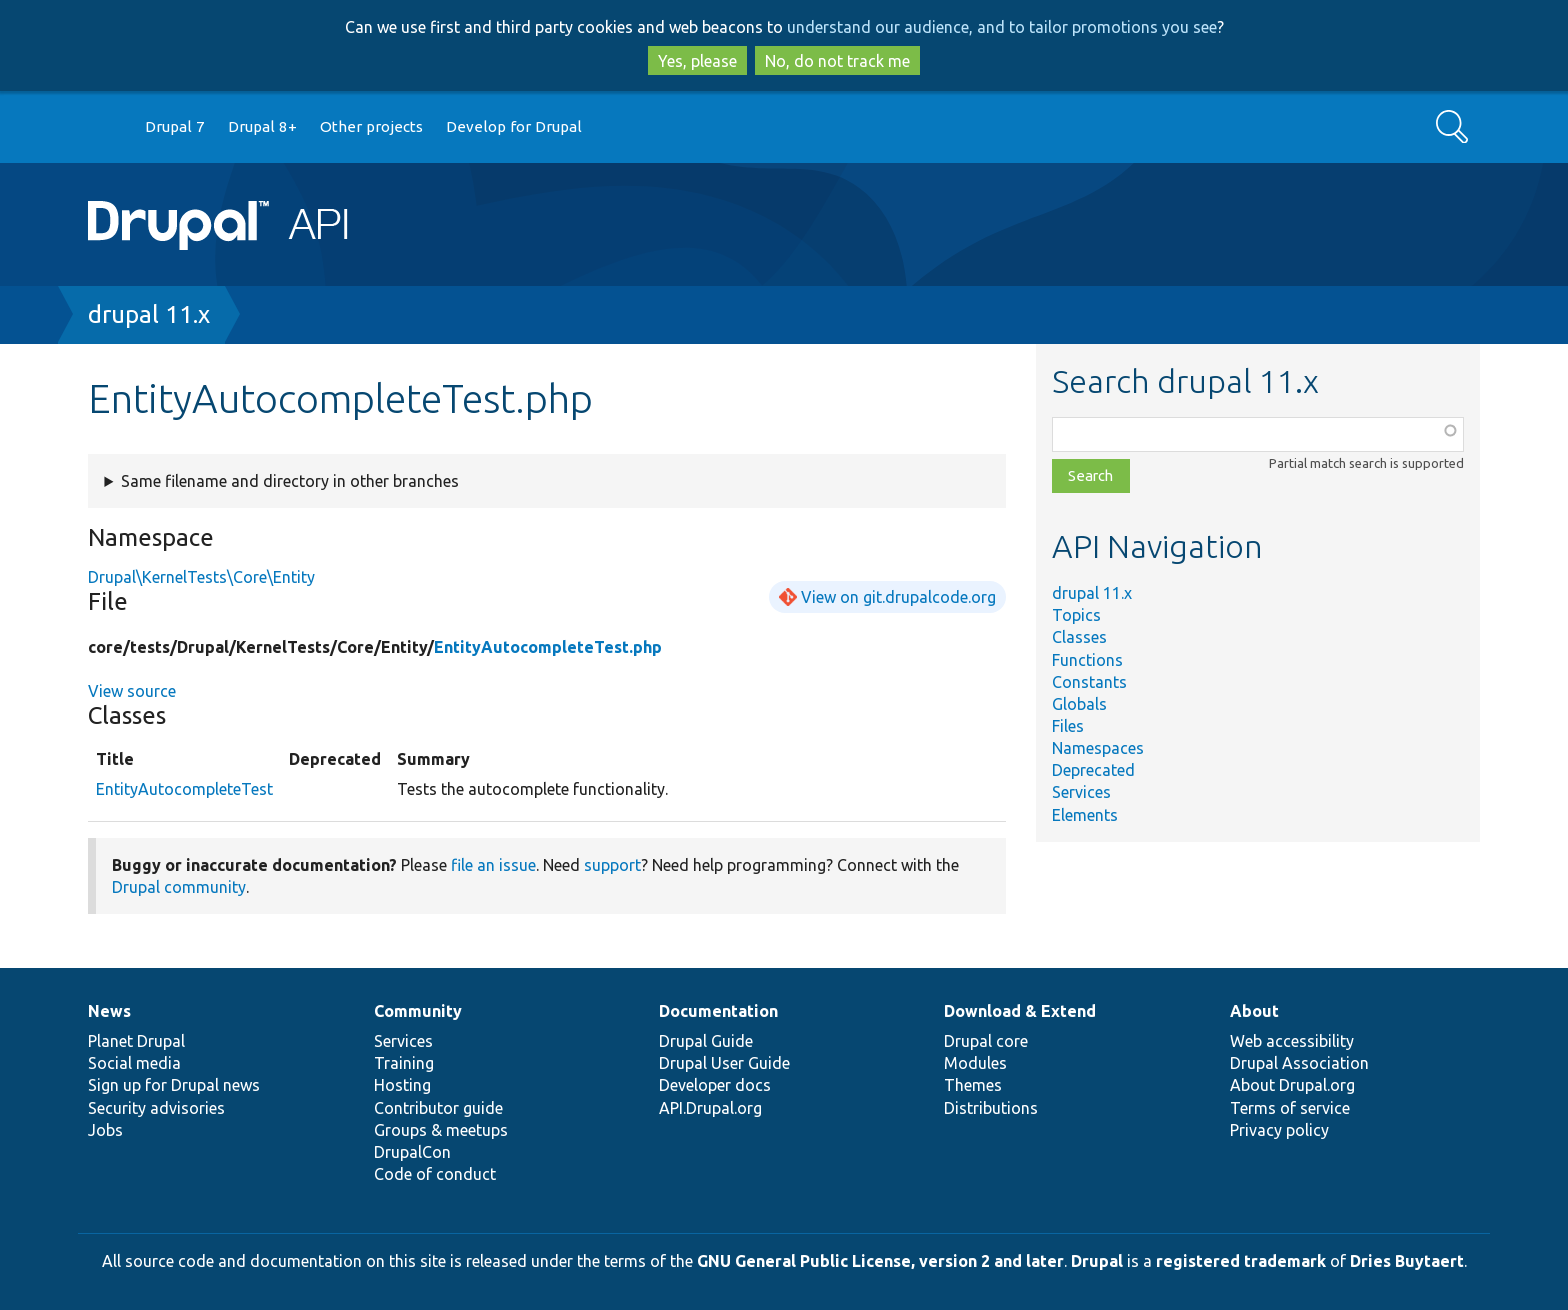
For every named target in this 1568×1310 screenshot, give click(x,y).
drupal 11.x (149, 314)
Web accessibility (1292, 1041)
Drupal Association (1299, 1063)
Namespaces (1098, 748)
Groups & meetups (441, 1130)
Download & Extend (1020, 1011)
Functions (1087, 660)
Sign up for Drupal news (174, 1085)
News (109, 1011)
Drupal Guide (706, 1041)
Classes (1079, 637)
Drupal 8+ (262, 126)
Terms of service (1290, 1108)
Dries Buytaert (1407, 1261)
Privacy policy (1279, 1130)
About (1254, 1011)
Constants (1089, 682)
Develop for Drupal (514, 126)
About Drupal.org (1292, 1085)
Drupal (1097, 1261)
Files (1068, 726)
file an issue (493, 865)
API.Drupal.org (710, 1108)
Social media (134, 1063)
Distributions (991, 1108)
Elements (1085, 815)
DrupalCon (412, 1152)
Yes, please (697, 61)
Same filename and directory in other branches (290, 481)
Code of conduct (435, 1174)
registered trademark (1241, 1261)
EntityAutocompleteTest (184, 789)
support (612, 865)
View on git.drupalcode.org (898, 597)
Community (418, 1011)
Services (1081, 792)
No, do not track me (837, 61)
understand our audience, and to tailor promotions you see (1002, 27)
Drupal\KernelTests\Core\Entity (201, 577)
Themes (973, 1085)
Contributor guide (438, 1108)
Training (404, 1063)
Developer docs (715, 1085)
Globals (1079, 704)
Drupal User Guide (724, 1063)
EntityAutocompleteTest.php (548, 647)
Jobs (105, 1130)
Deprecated (1093, 770)
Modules (975, 1063)
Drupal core (986, 1041)
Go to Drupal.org (107, 127)
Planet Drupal (136, 1041)
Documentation (718, 1011)
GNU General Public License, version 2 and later (880, 1261)
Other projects (371, 126)
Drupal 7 (175, 126)
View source (132, 691)
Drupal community (179, 887)
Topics (1076, 615)
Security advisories (156, 1108)
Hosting (402, 1085)
